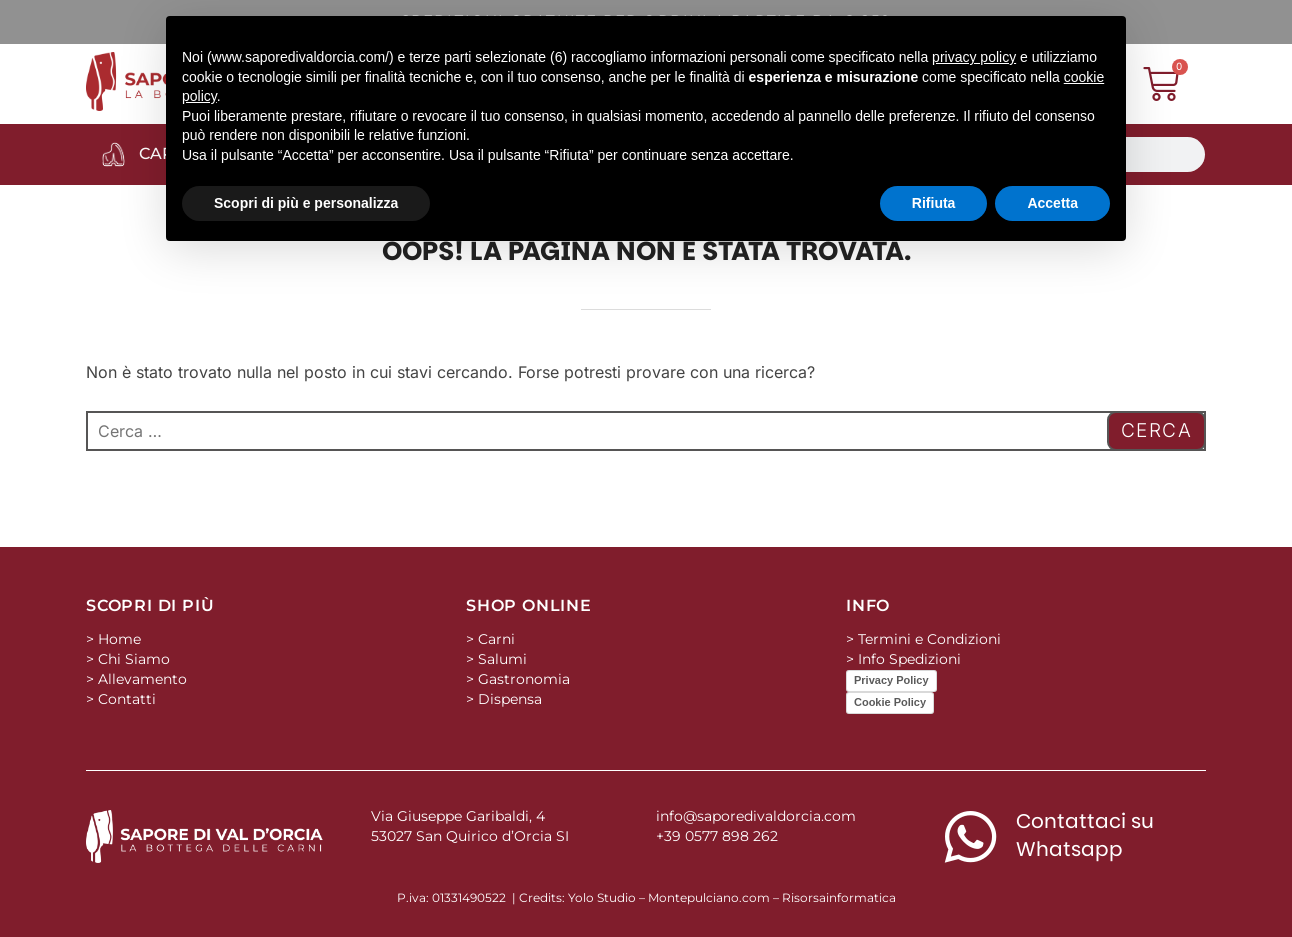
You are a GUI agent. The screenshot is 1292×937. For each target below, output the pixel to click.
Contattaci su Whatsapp (1085, 835)
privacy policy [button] (974, 57)
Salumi (502, 659)
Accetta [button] (1052, 203)
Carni (496, 639)
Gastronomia (524, 679)
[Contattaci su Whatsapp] (970, 836)
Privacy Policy (891, 680)
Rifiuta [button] (934, 203)
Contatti (127, 699)
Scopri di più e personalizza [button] (306, 203)
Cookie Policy (890, 702)
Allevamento (142, 679)
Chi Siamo (134, 659)
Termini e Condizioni (929, 639)
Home (119, 639)
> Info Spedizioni (903, 659)
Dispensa (510, 699)
